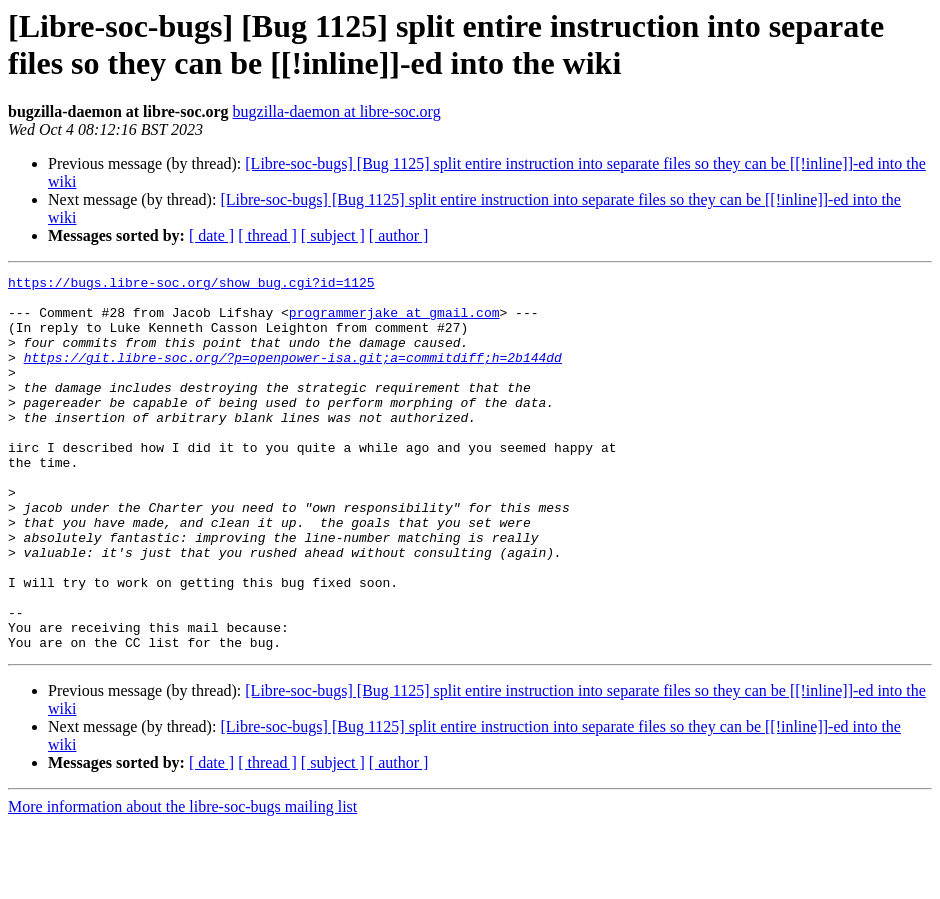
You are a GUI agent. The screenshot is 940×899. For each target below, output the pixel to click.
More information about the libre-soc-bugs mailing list (182, 881)
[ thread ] (267, 235)
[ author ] (399, 235)
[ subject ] (333, 235)
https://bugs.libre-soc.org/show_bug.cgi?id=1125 (191, 285)
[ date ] (211, 235)
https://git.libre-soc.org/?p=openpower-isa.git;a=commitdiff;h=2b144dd (293, 375)
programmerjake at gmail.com (394, 321)
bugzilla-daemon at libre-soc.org (337, 111)
